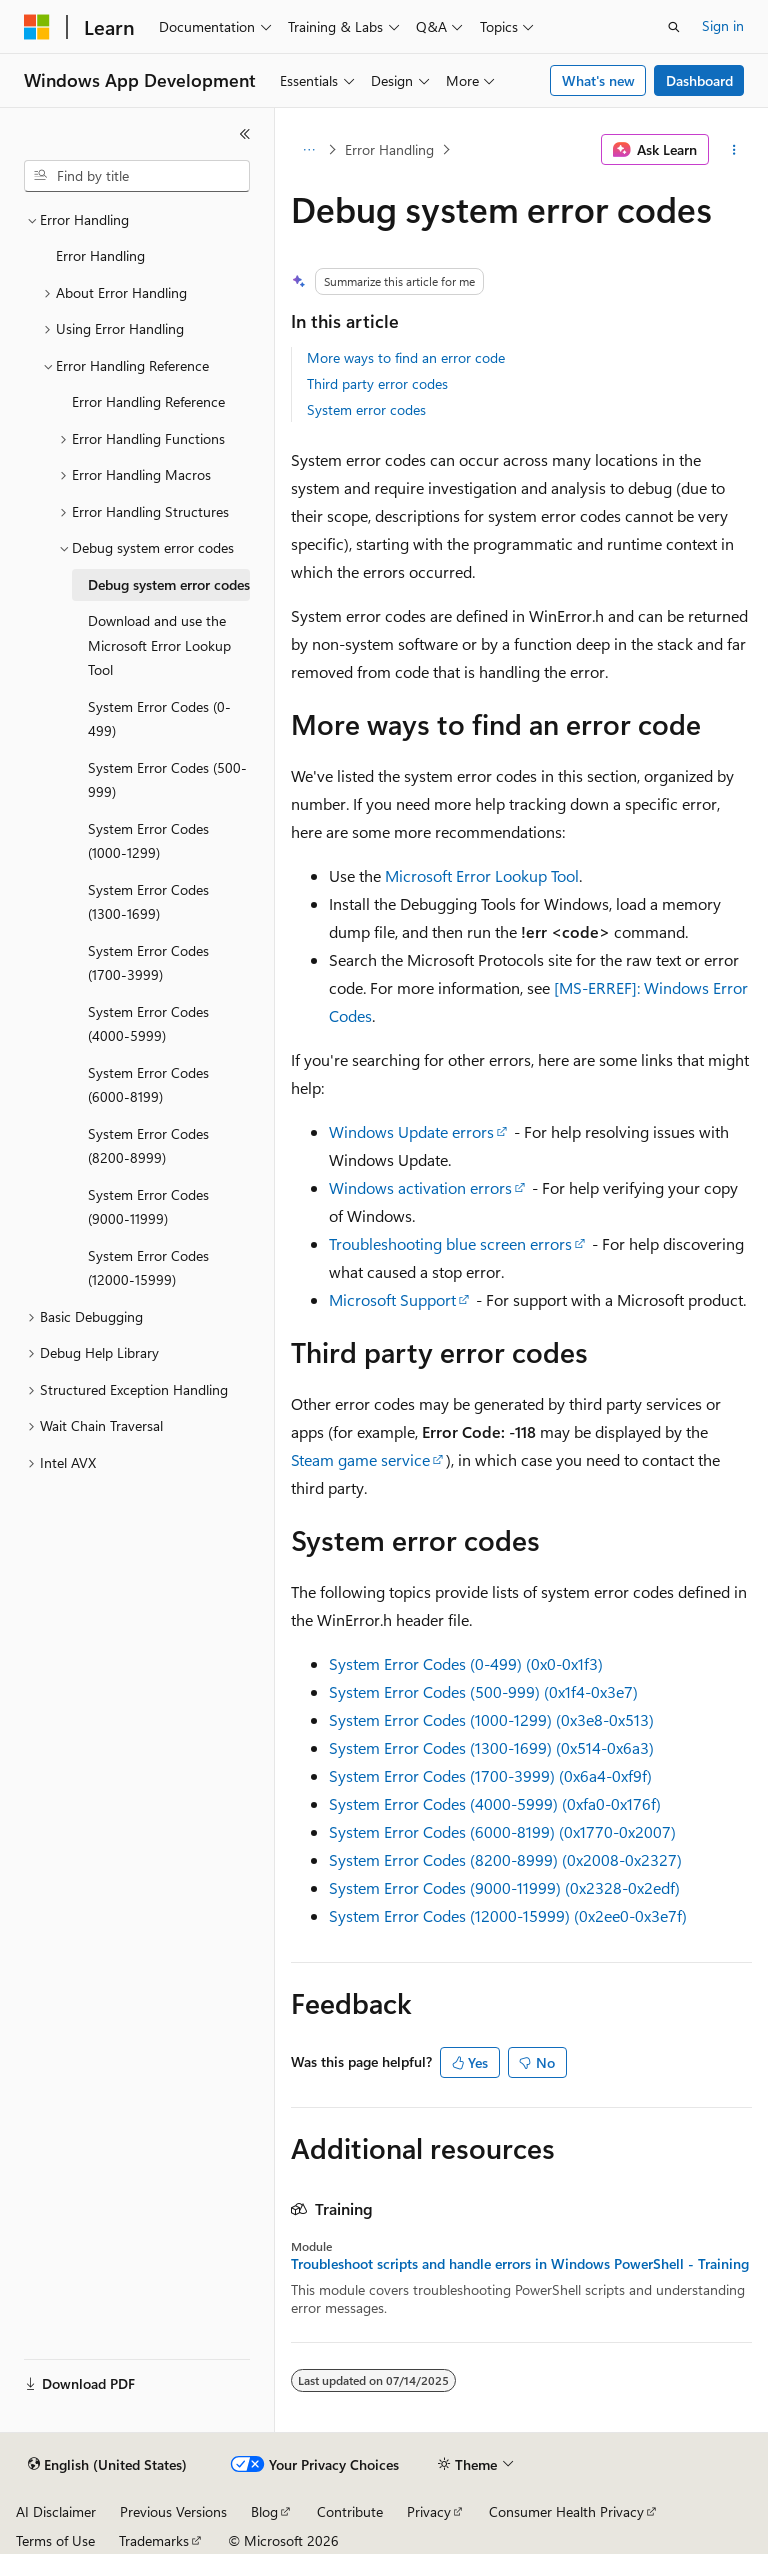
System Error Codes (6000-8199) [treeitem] (148, 1085)
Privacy (429, 2511)
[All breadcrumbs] (308, 150)
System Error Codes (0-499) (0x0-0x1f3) (466, 1663)
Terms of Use (55, 2540)
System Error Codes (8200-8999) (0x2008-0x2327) (505, 1859)
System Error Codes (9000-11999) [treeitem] (148, 1207)
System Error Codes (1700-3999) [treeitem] (148, 963)
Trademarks (154, 2540)
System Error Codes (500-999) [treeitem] (167, 780)
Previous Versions (173, 2511)
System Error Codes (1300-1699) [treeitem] (148, 902)
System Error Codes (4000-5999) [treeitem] (148, 1024)
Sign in (723, 25)
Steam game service (360, 1459)
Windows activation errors (420, 1187)
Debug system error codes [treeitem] (169, 584)
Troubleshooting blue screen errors (450, 1243)
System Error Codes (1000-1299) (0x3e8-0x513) (491, 1719)
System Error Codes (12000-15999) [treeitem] (148, 1268)
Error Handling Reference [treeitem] (148, 401)
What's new (598, 80)
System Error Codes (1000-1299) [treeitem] (148, 841)
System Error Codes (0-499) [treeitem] (159, 719)
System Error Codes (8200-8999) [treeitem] (148, 1146)
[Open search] (674, 27)
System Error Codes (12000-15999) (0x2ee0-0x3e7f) (508, 1915)
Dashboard (699, 80)
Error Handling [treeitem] (100, 255)
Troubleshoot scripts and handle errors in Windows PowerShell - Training (520, 2264)
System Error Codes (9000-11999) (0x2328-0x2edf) (504, 1887)
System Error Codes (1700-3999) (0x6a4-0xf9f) (490, 1775)
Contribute (350, 2511)
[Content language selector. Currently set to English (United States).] (107, 2465)
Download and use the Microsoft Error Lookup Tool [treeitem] (159, 645)
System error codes (366, 409)
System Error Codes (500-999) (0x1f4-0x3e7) (483, 1691)
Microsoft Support (392, 1299)
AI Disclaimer (56, 2511)
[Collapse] (245, 134)
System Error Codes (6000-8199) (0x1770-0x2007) (502, 1831)
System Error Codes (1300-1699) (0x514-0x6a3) (491, 1747)
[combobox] (137, 176)
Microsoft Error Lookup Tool (482, 875)
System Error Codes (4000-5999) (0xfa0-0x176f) (495, 1803)
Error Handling (389, 149)
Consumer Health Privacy (566, 2511)
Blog (264, 2511)
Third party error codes (377, 383)
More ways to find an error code (406, 357)
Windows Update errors (411, 1131)
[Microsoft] (37, 27)
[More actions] (734, 150)
